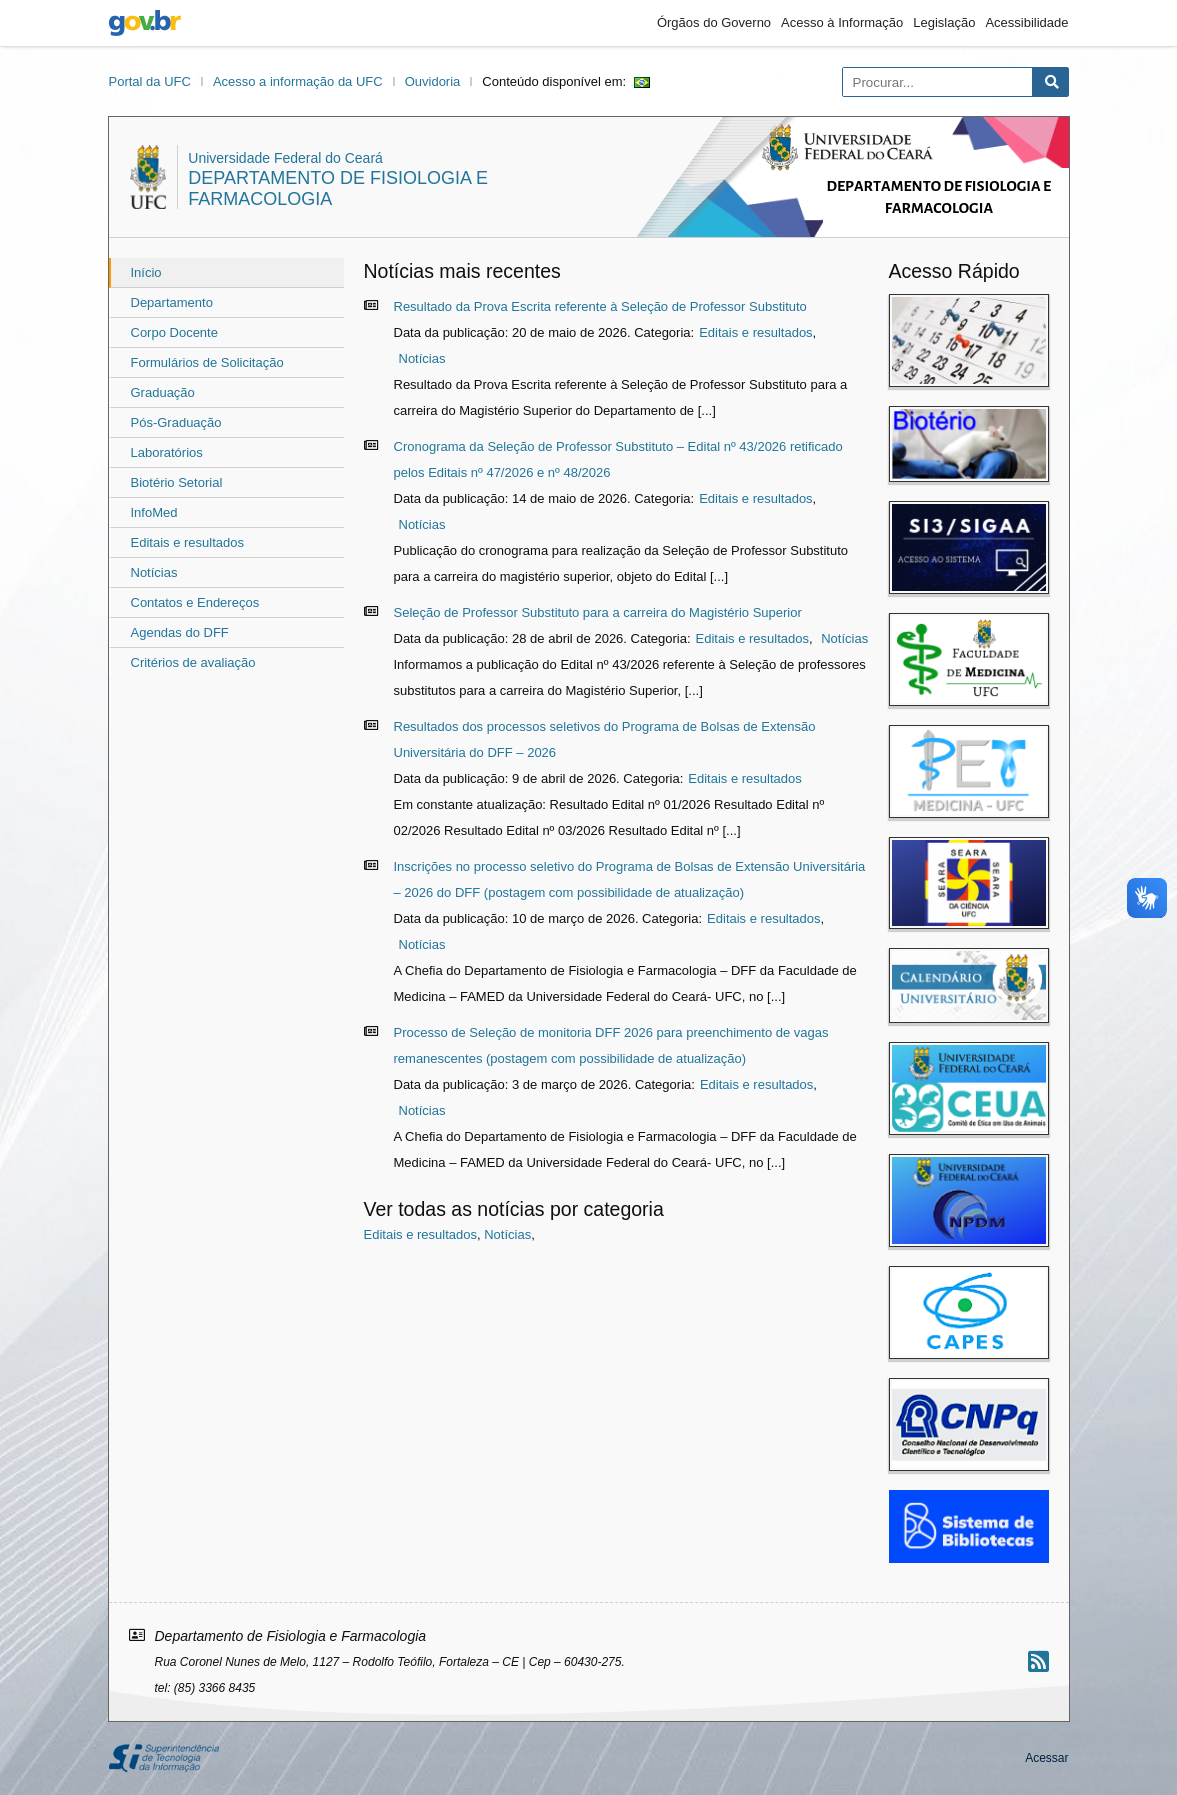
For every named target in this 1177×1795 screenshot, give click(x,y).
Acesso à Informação (842, 22)
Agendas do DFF (180, 632)
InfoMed (154, 512)
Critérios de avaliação (193, 662)
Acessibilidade (1026, 22)
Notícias (154, 572)
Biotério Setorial (177, 482)
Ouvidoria (433, 81)
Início (146, 272)
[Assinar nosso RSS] (1038, 1661)
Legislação (944, 22)
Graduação (163, 392)
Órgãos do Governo (714, 22)
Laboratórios (167, 452)
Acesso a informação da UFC (298, 81)
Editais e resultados (187, 542)
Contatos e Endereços (195, 602)
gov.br (145, 23)
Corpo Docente (174, 332)
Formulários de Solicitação (207, 362)
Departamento (172, 302)
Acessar (1046, 1758)
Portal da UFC (150, 81)
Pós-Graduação (176, 422)
